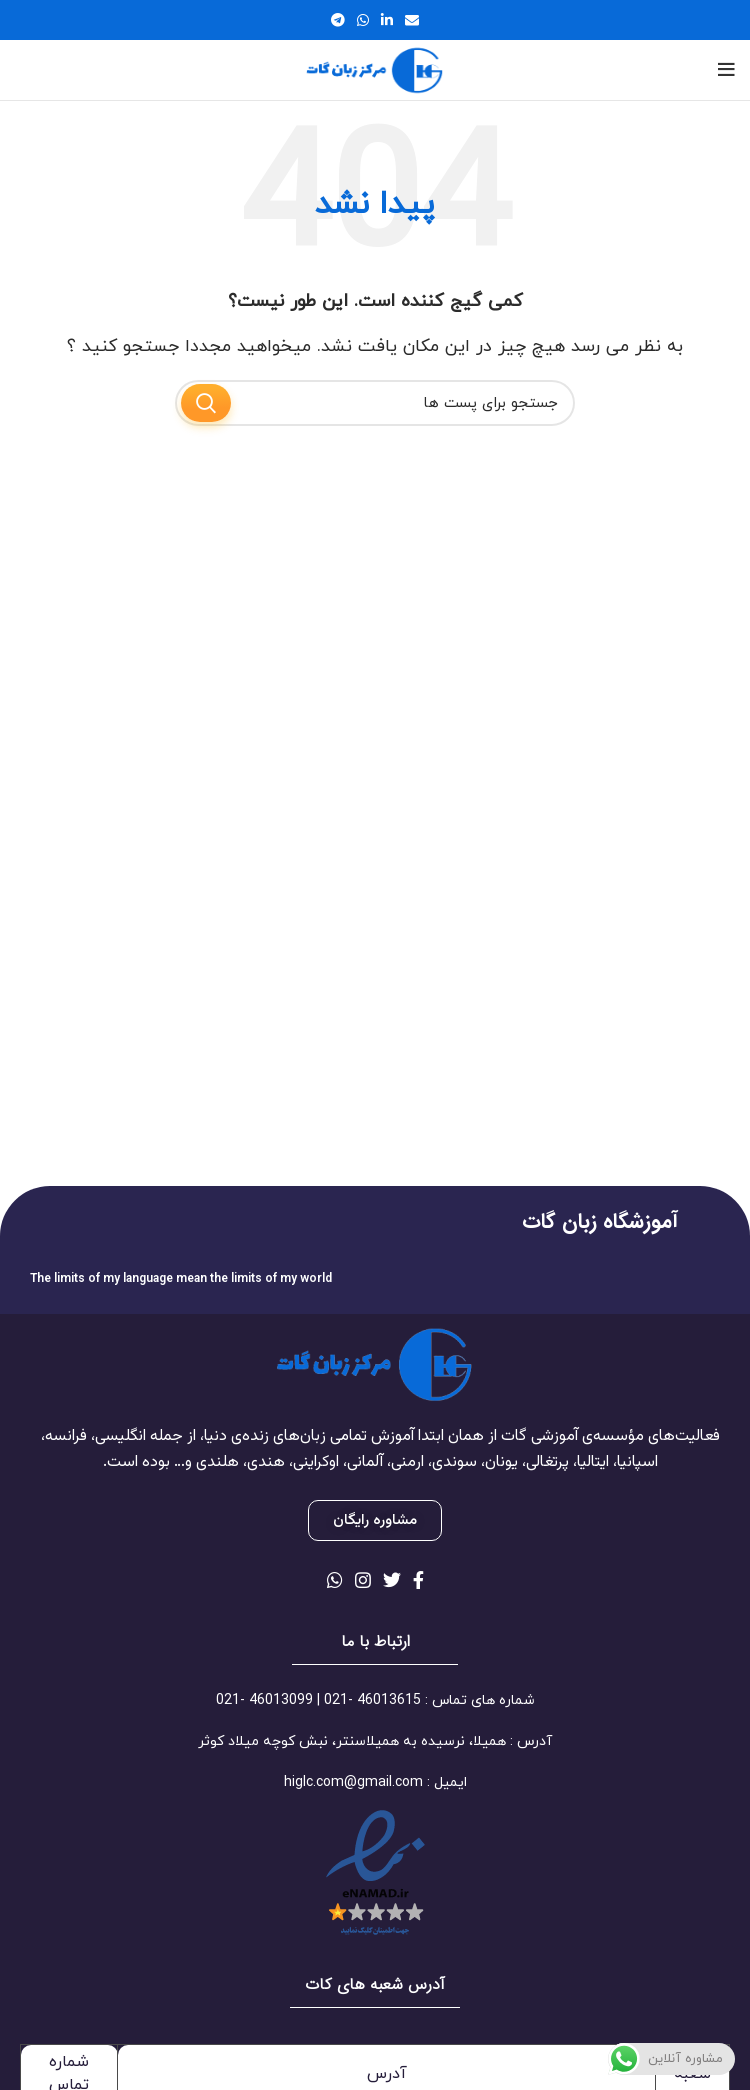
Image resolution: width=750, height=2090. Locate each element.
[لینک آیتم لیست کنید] (375, 1701)
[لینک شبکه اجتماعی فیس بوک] (418, 1580)
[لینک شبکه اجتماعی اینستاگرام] (363, 1580)
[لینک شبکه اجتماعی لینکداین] (387, 20)
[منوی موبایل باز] (726, 70)
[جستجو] (375, 403)
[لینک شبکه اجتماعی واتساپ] (363, 20)
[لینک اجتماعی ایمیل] (412, 20)
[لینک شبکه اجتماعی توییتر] (392, 1580)
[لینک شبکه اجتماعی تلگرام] (338, 20)
